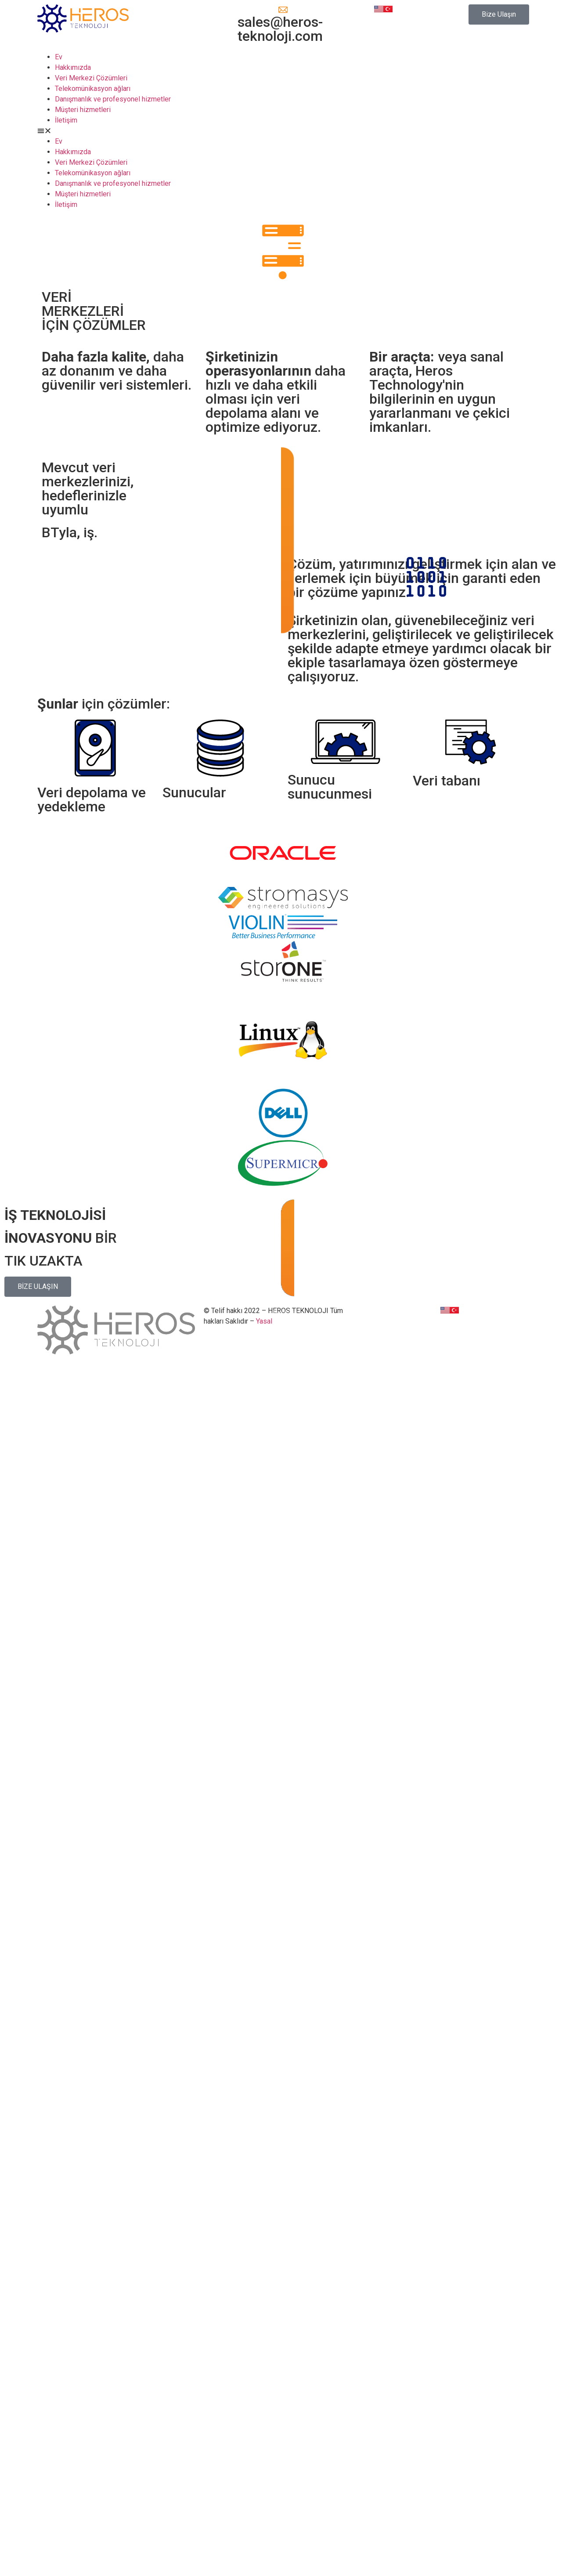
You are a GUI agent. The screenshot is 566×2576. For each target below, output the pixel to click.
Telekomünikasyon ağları (92, 88)
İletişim (66, 120)
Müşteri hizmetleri (83, 109)
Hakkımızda (73, 67)
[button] (499, 14)
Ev (58, 57)
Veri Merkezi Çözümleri (91, 78)
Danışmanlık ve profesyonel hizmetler (113, 99)
